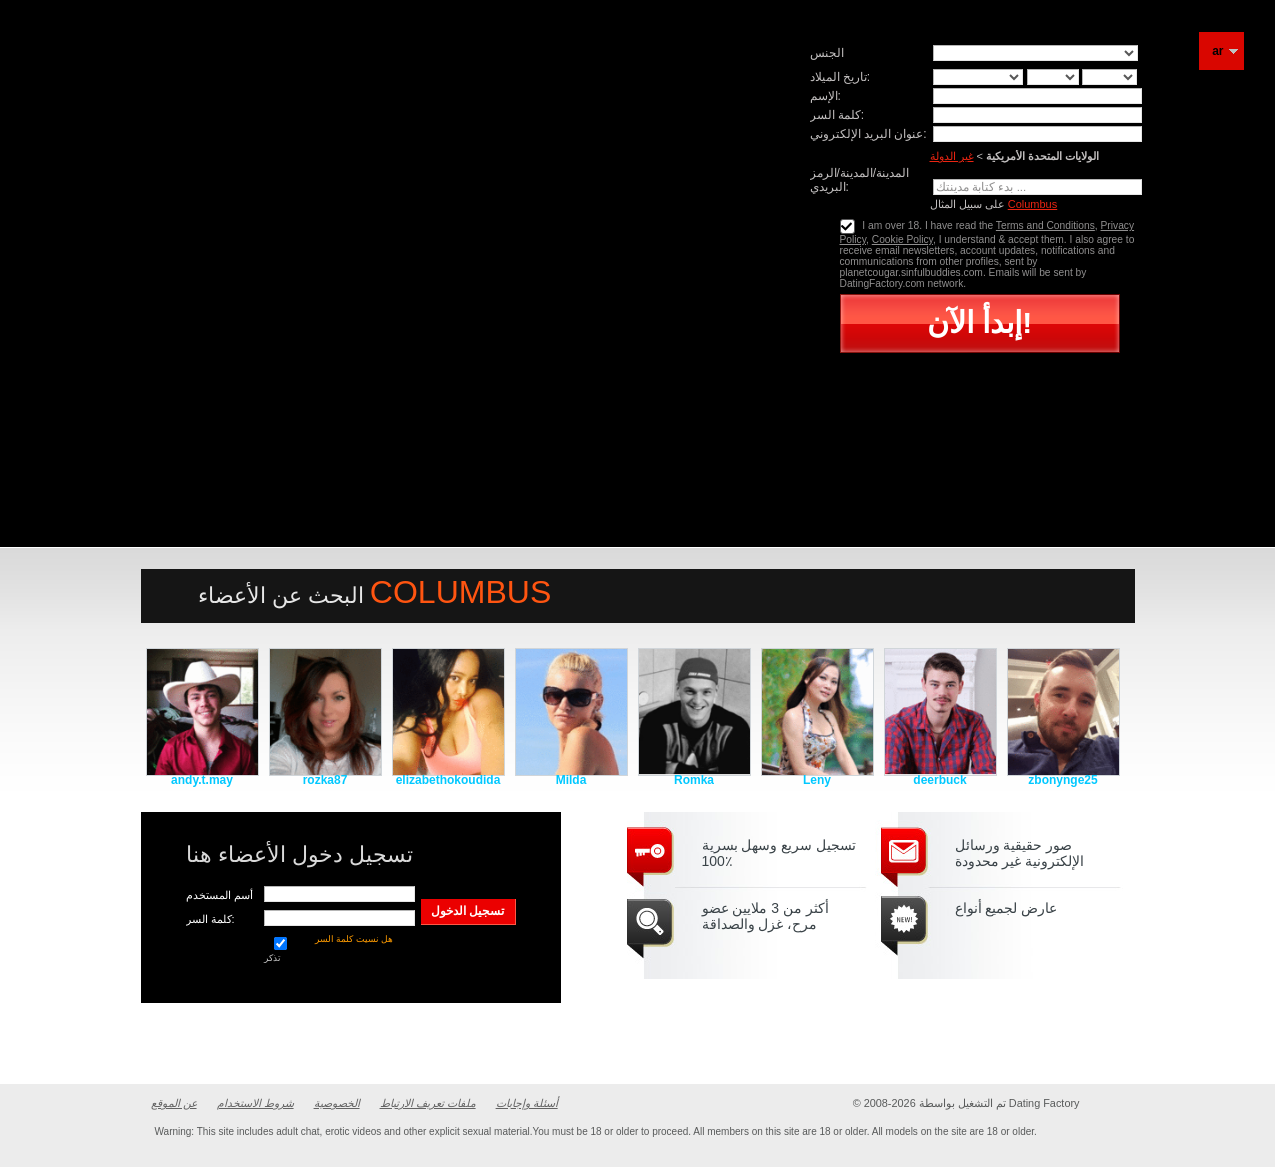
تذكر (280, 950)
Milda (571, 780)
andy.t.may (202, 780)
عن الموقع (174, 1103)
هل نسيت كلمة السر (354, 939)
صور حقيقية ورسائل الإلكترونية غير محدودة (1020, 853)
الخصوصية (337, 1103)
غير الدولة (952, 156)
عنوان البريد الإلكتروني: (868, 134)
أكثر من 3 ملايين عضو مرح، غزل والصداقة (765, 916)
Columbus (1033, 204)
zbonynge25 (1062, 780)
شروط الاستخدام (255, 1103)
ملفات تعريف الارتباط (428, 1103)
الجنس (827, 53)
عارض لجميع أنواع (1006, 908)
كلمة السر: (837, 115)
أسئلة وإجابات (527, 1103)
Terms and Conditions (1045, 225)
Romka (694, 780)
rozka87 (325, 780)
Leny (817, 780)
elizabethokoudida (448, 780)
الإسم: (825, 96)
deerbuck (939, 780)
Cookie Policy (902, 239)
